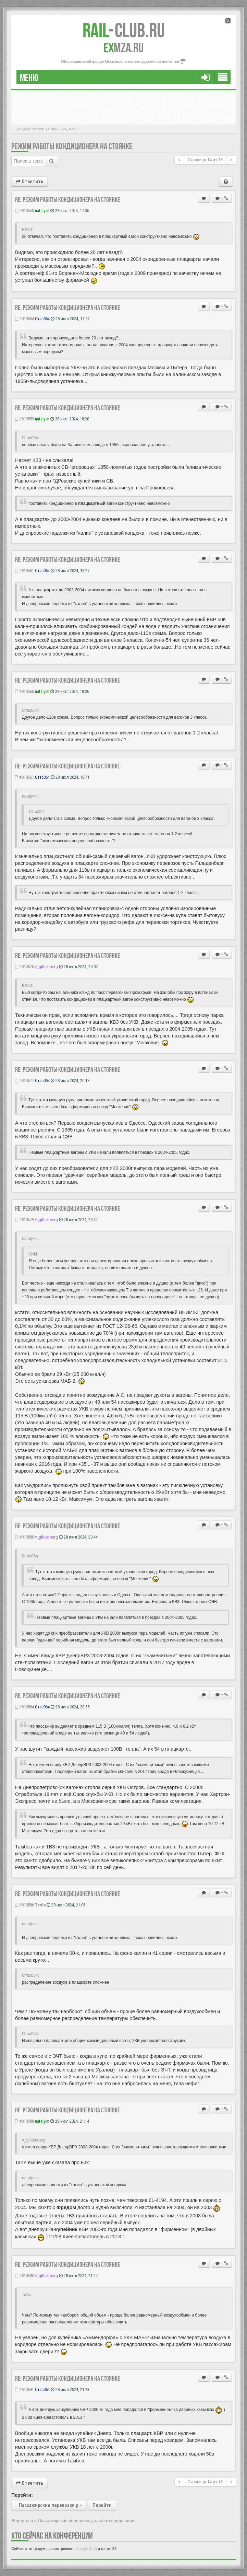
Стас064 (42, 318)
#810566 (24, 691)
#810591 (24, 2389)
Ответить (29, 181)
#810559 (24, 418)
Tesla (40, 1904)
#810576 (24, 966)
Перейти (102, 2505)
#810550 (24, 210)
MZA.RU (123, 47)
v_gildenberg (46, 966)
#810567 (24, 777)
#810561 (24, 570)
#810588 (24, 2121)
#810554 (24, 318)
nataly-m (42, 210)
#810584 (24, 1706)
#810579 (24, 1219)
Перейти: (22, 2495)
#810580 (24, 1537)
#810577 (24, 1080)
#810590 (24, 2275)
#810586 (24, 1904)
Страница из (205, 160)
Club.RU (124, 30)
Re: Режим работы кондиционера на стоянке (67, 199)
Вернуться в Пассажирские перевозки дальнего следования (73, 2520)
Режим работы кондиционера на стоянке (71, 146)
